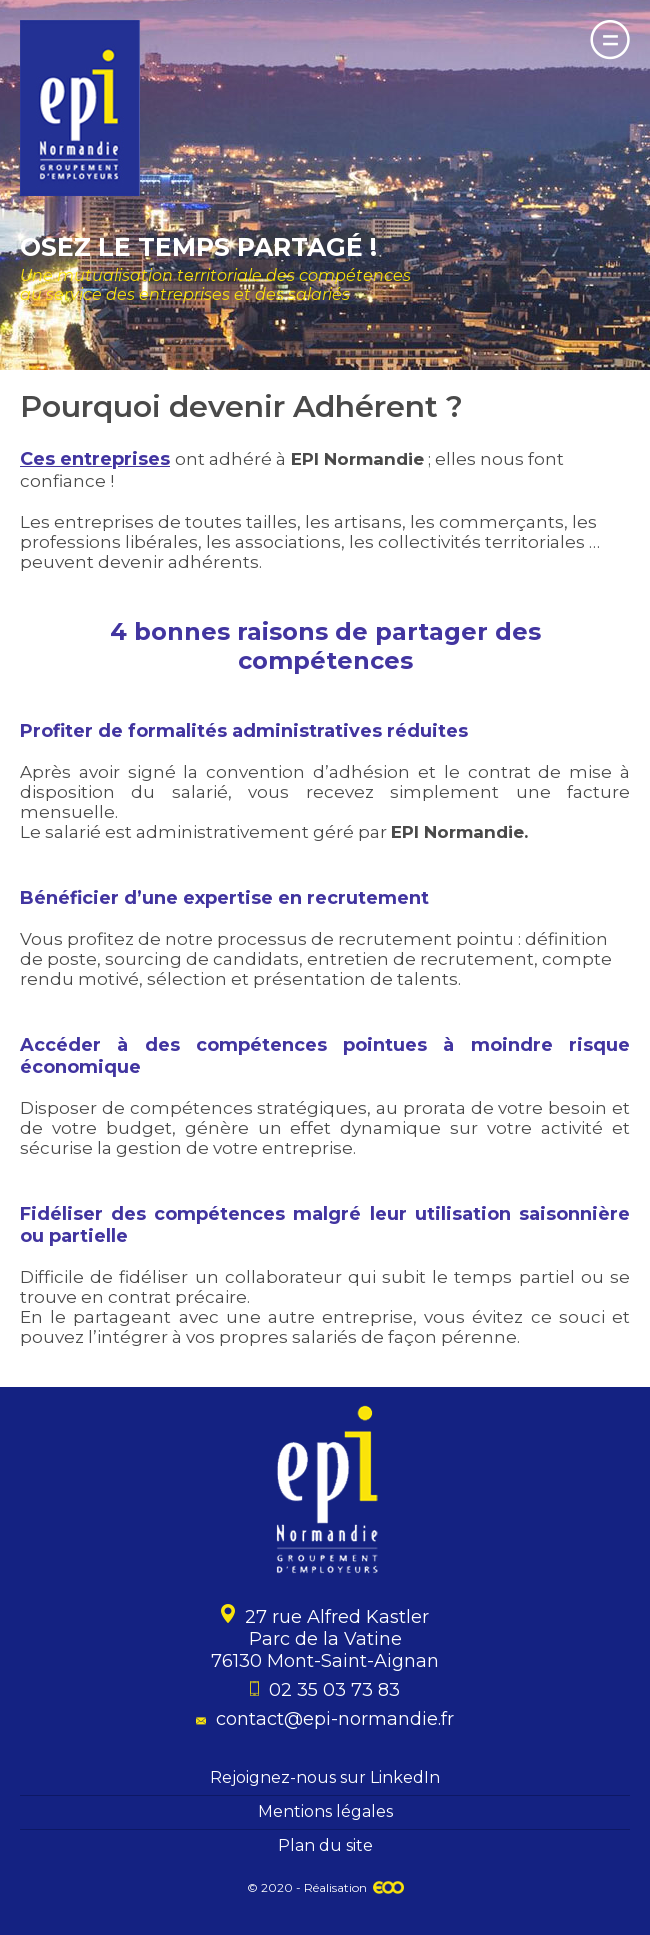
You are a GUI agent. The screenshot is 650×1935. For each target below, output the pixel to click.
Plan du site (325, 1845)
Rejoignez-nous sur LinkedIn (325, 1777)
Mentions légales (325, 1811)
